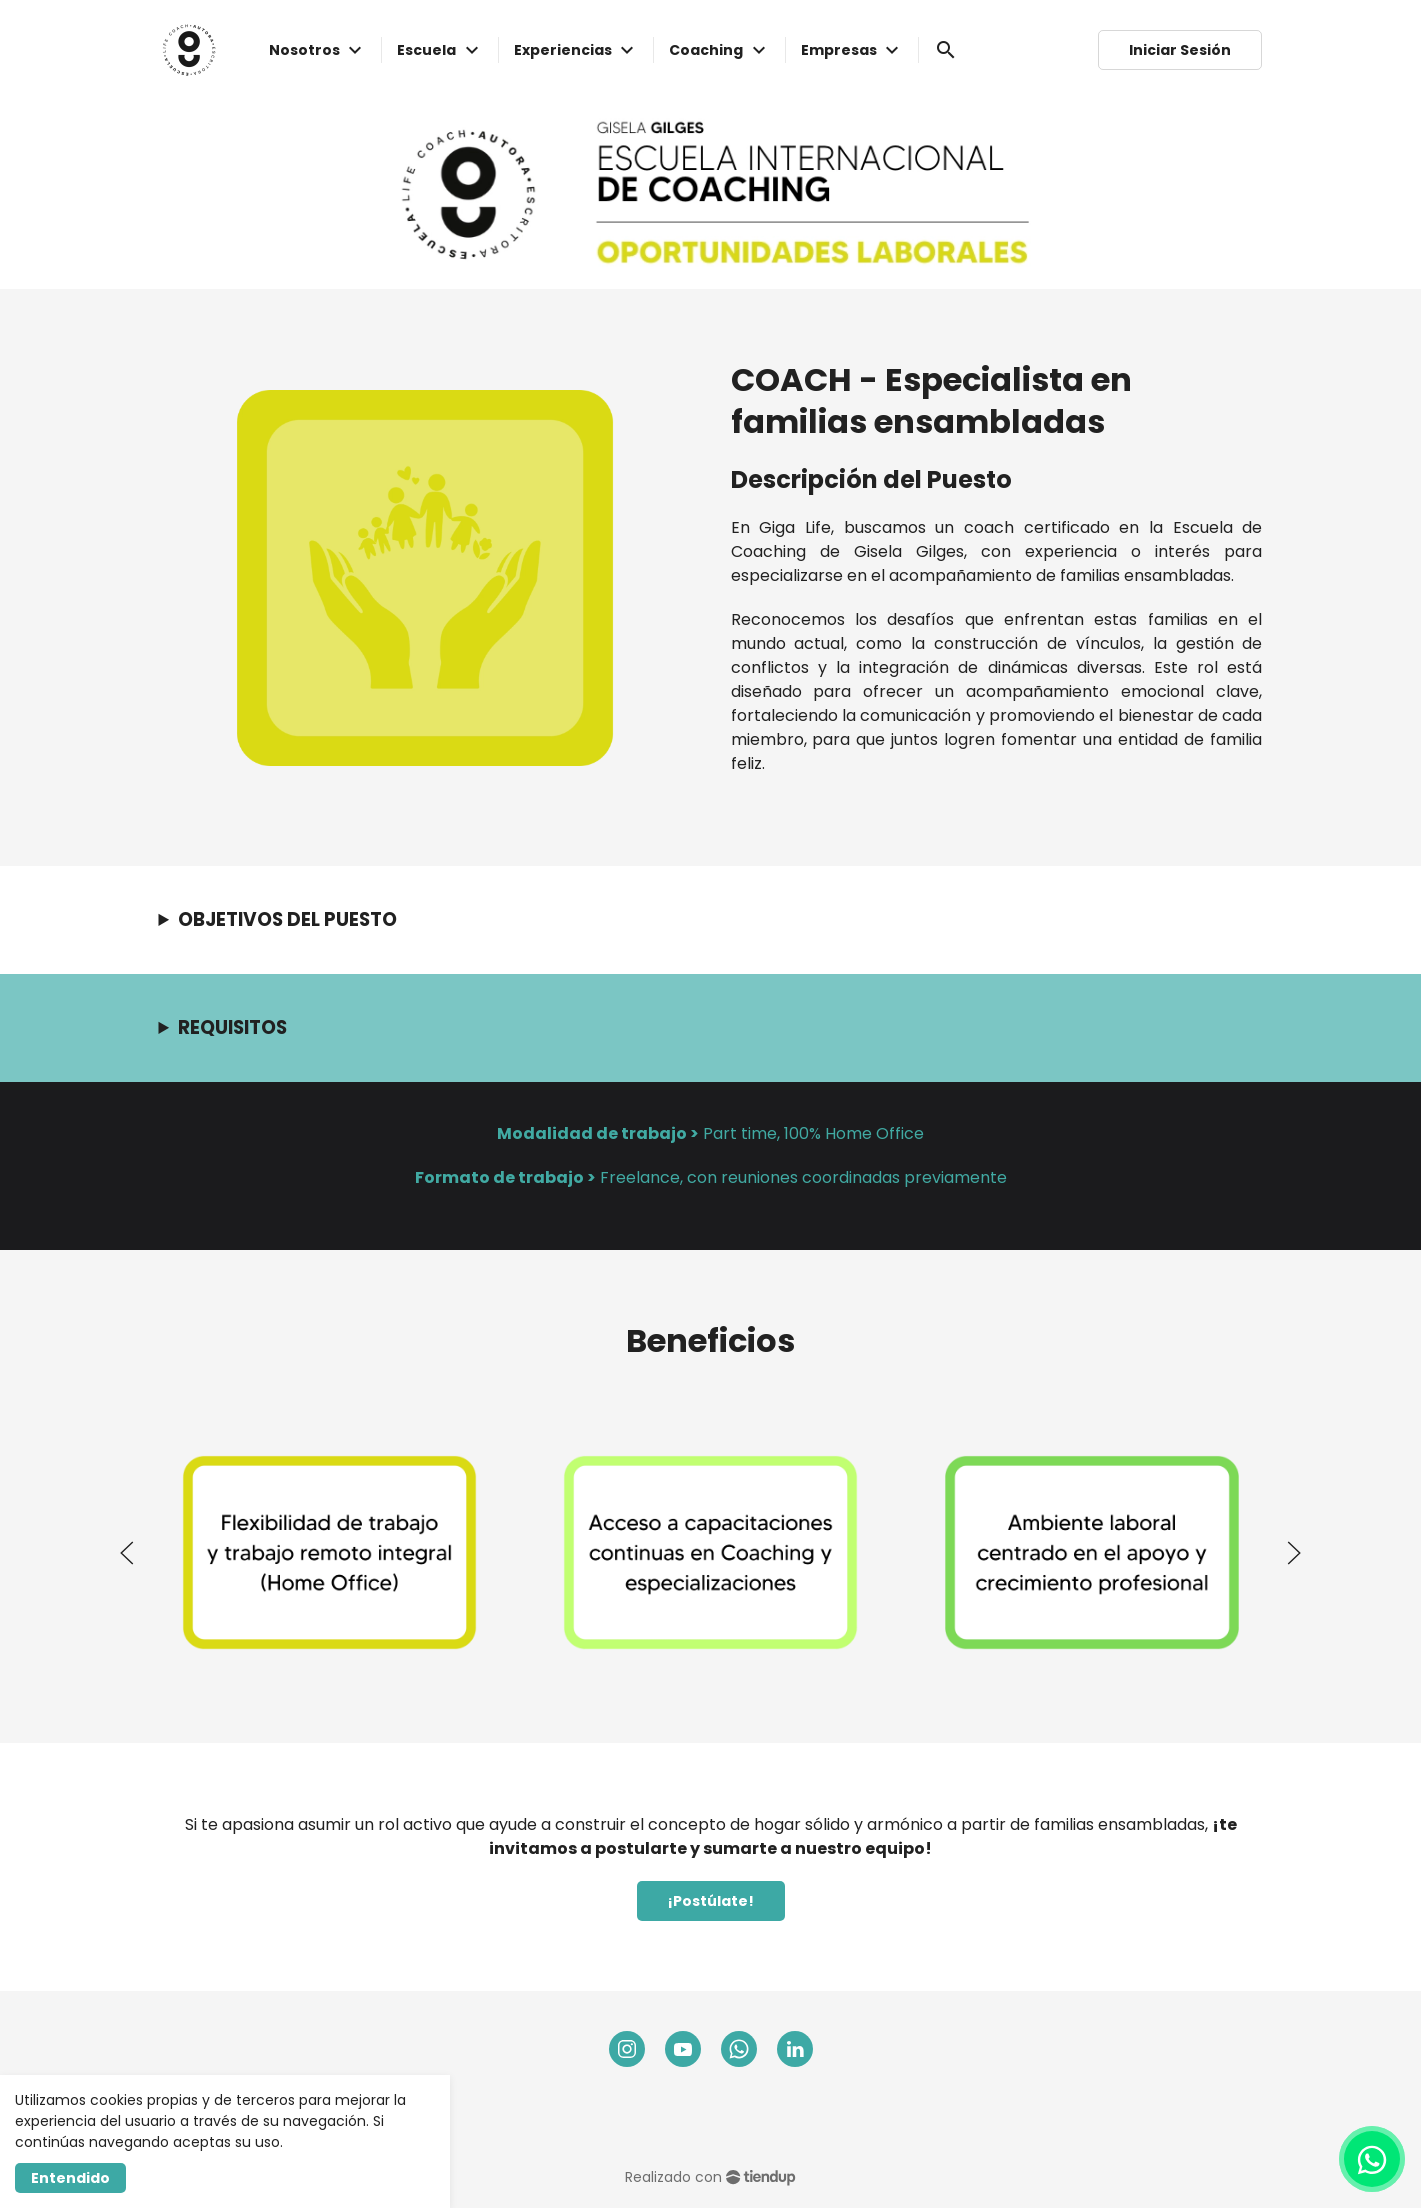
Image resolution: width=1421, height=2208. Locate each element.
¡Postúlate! (711, 1901)
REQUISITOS (232, 1027)
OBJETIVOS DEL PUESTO (287, 919)
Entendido (70, 2178)
